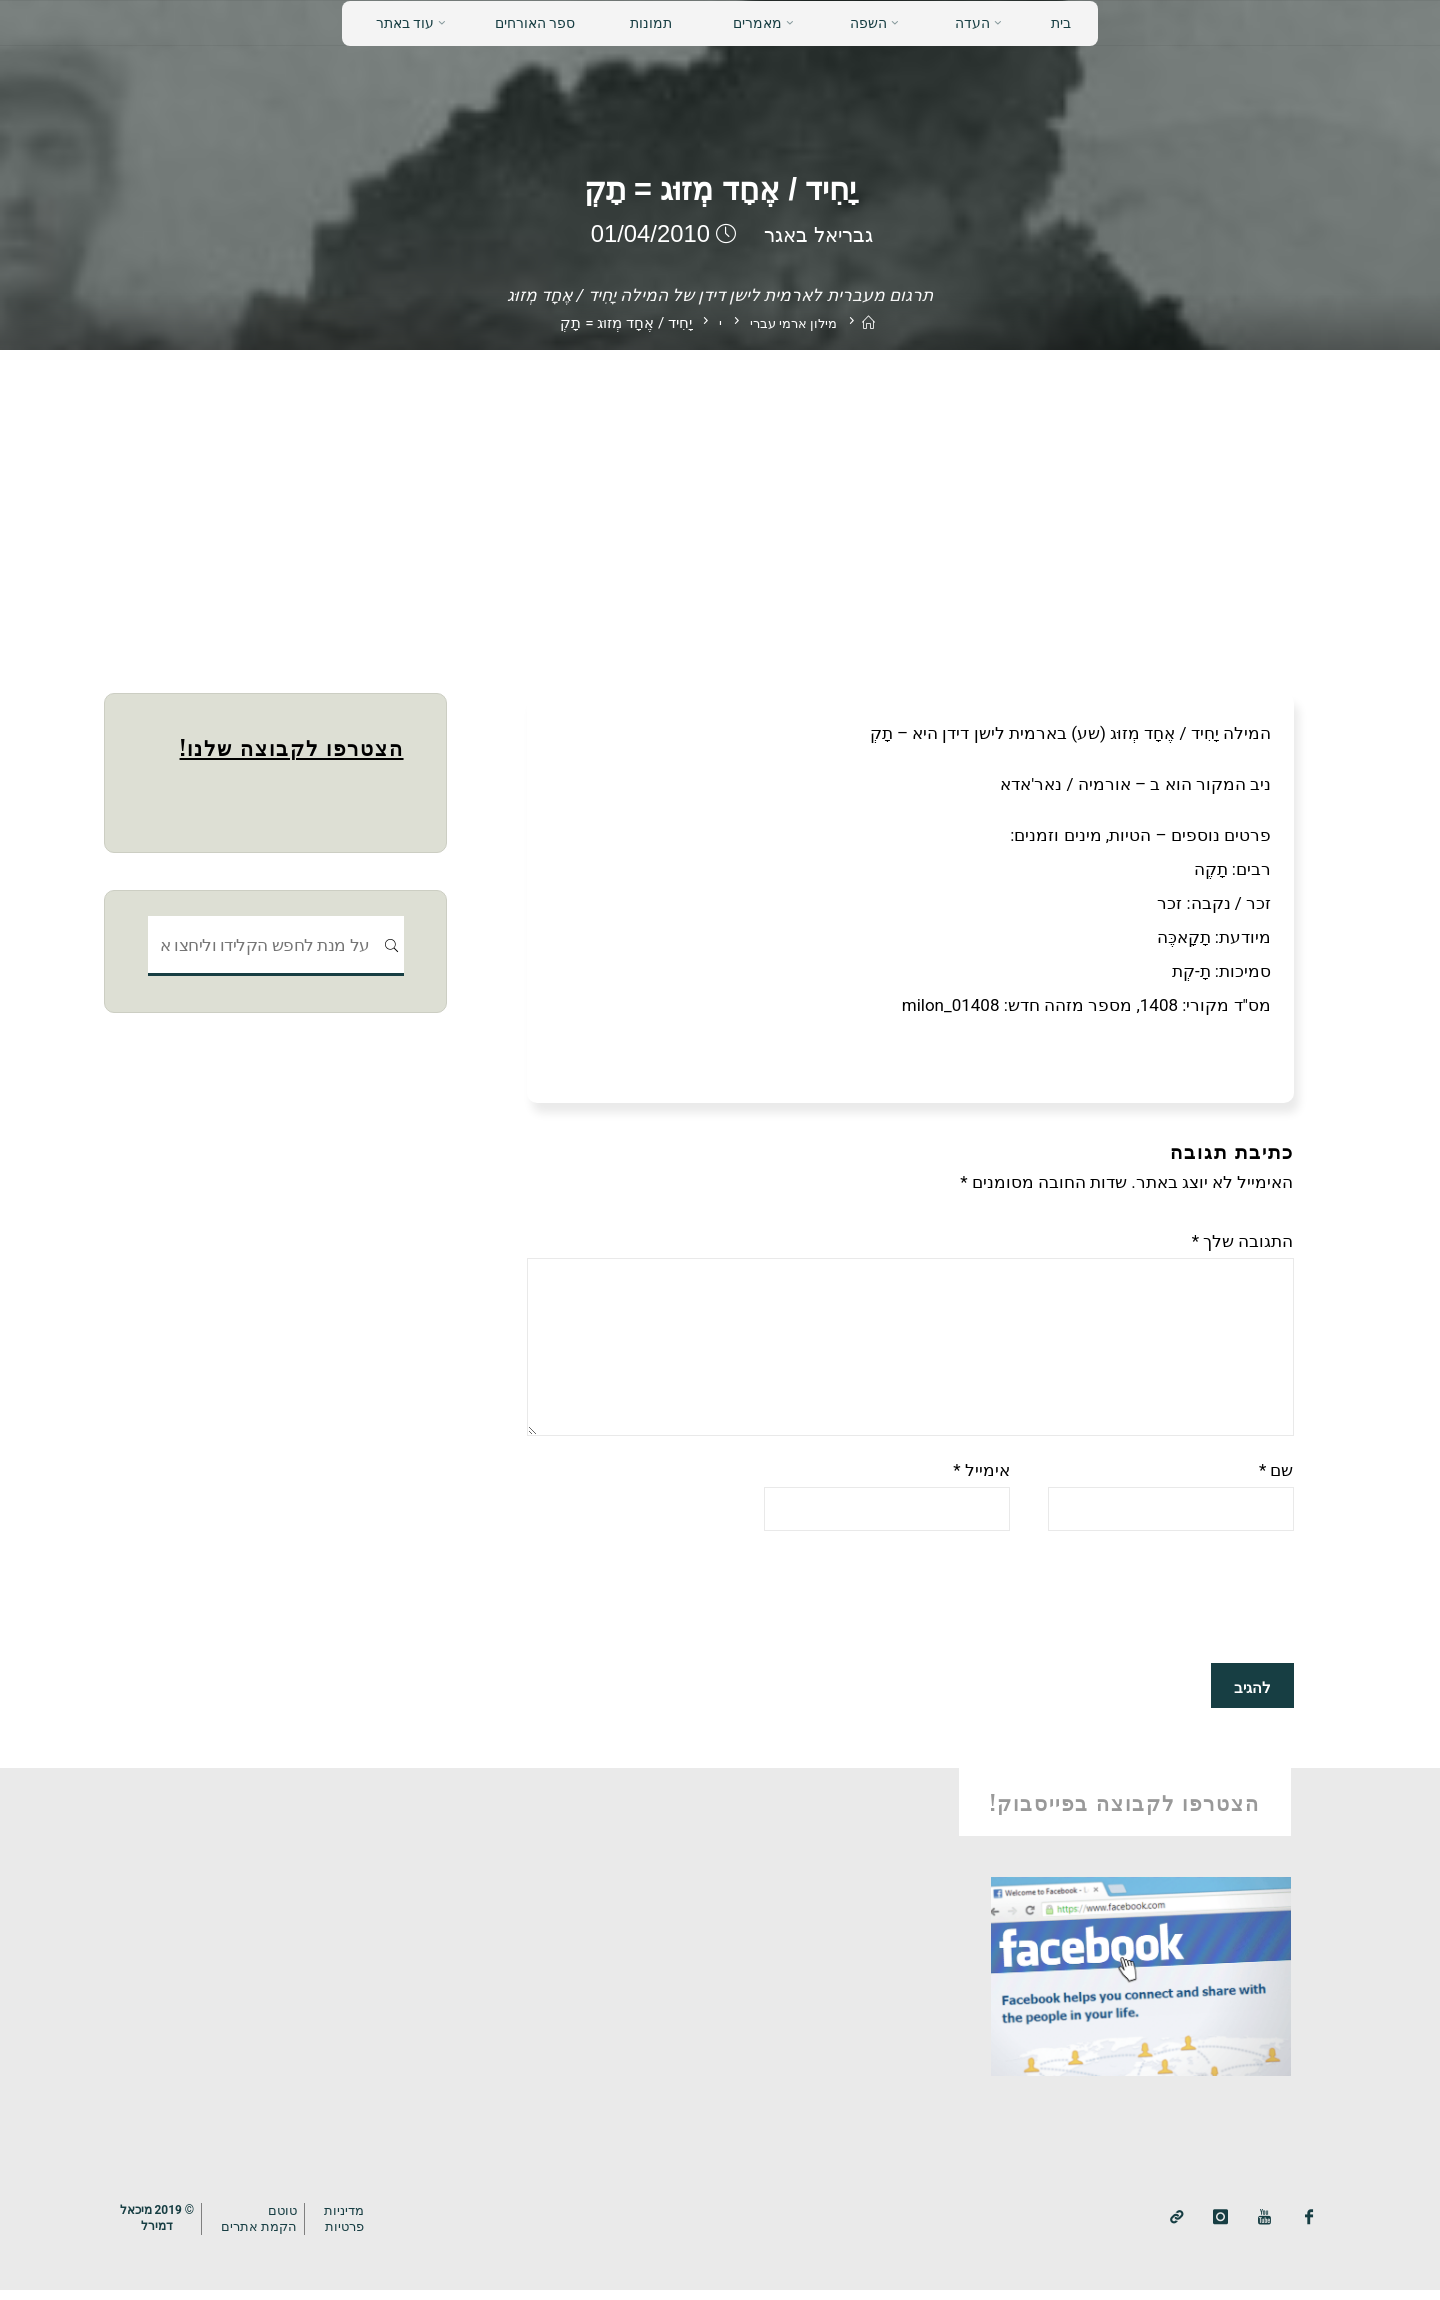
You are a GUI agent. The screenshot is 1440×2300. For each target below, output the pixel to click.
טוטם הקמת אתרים (268, 2228)
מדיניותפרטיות (356, 2228)
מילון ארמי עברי (792, 323)
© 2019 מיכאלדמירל (160, 2228)
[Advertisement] (720, 500)
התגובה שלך (1243, 1241)
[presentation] (1142, 1610)
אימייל (981, 1480)
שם (1276, 1480)
